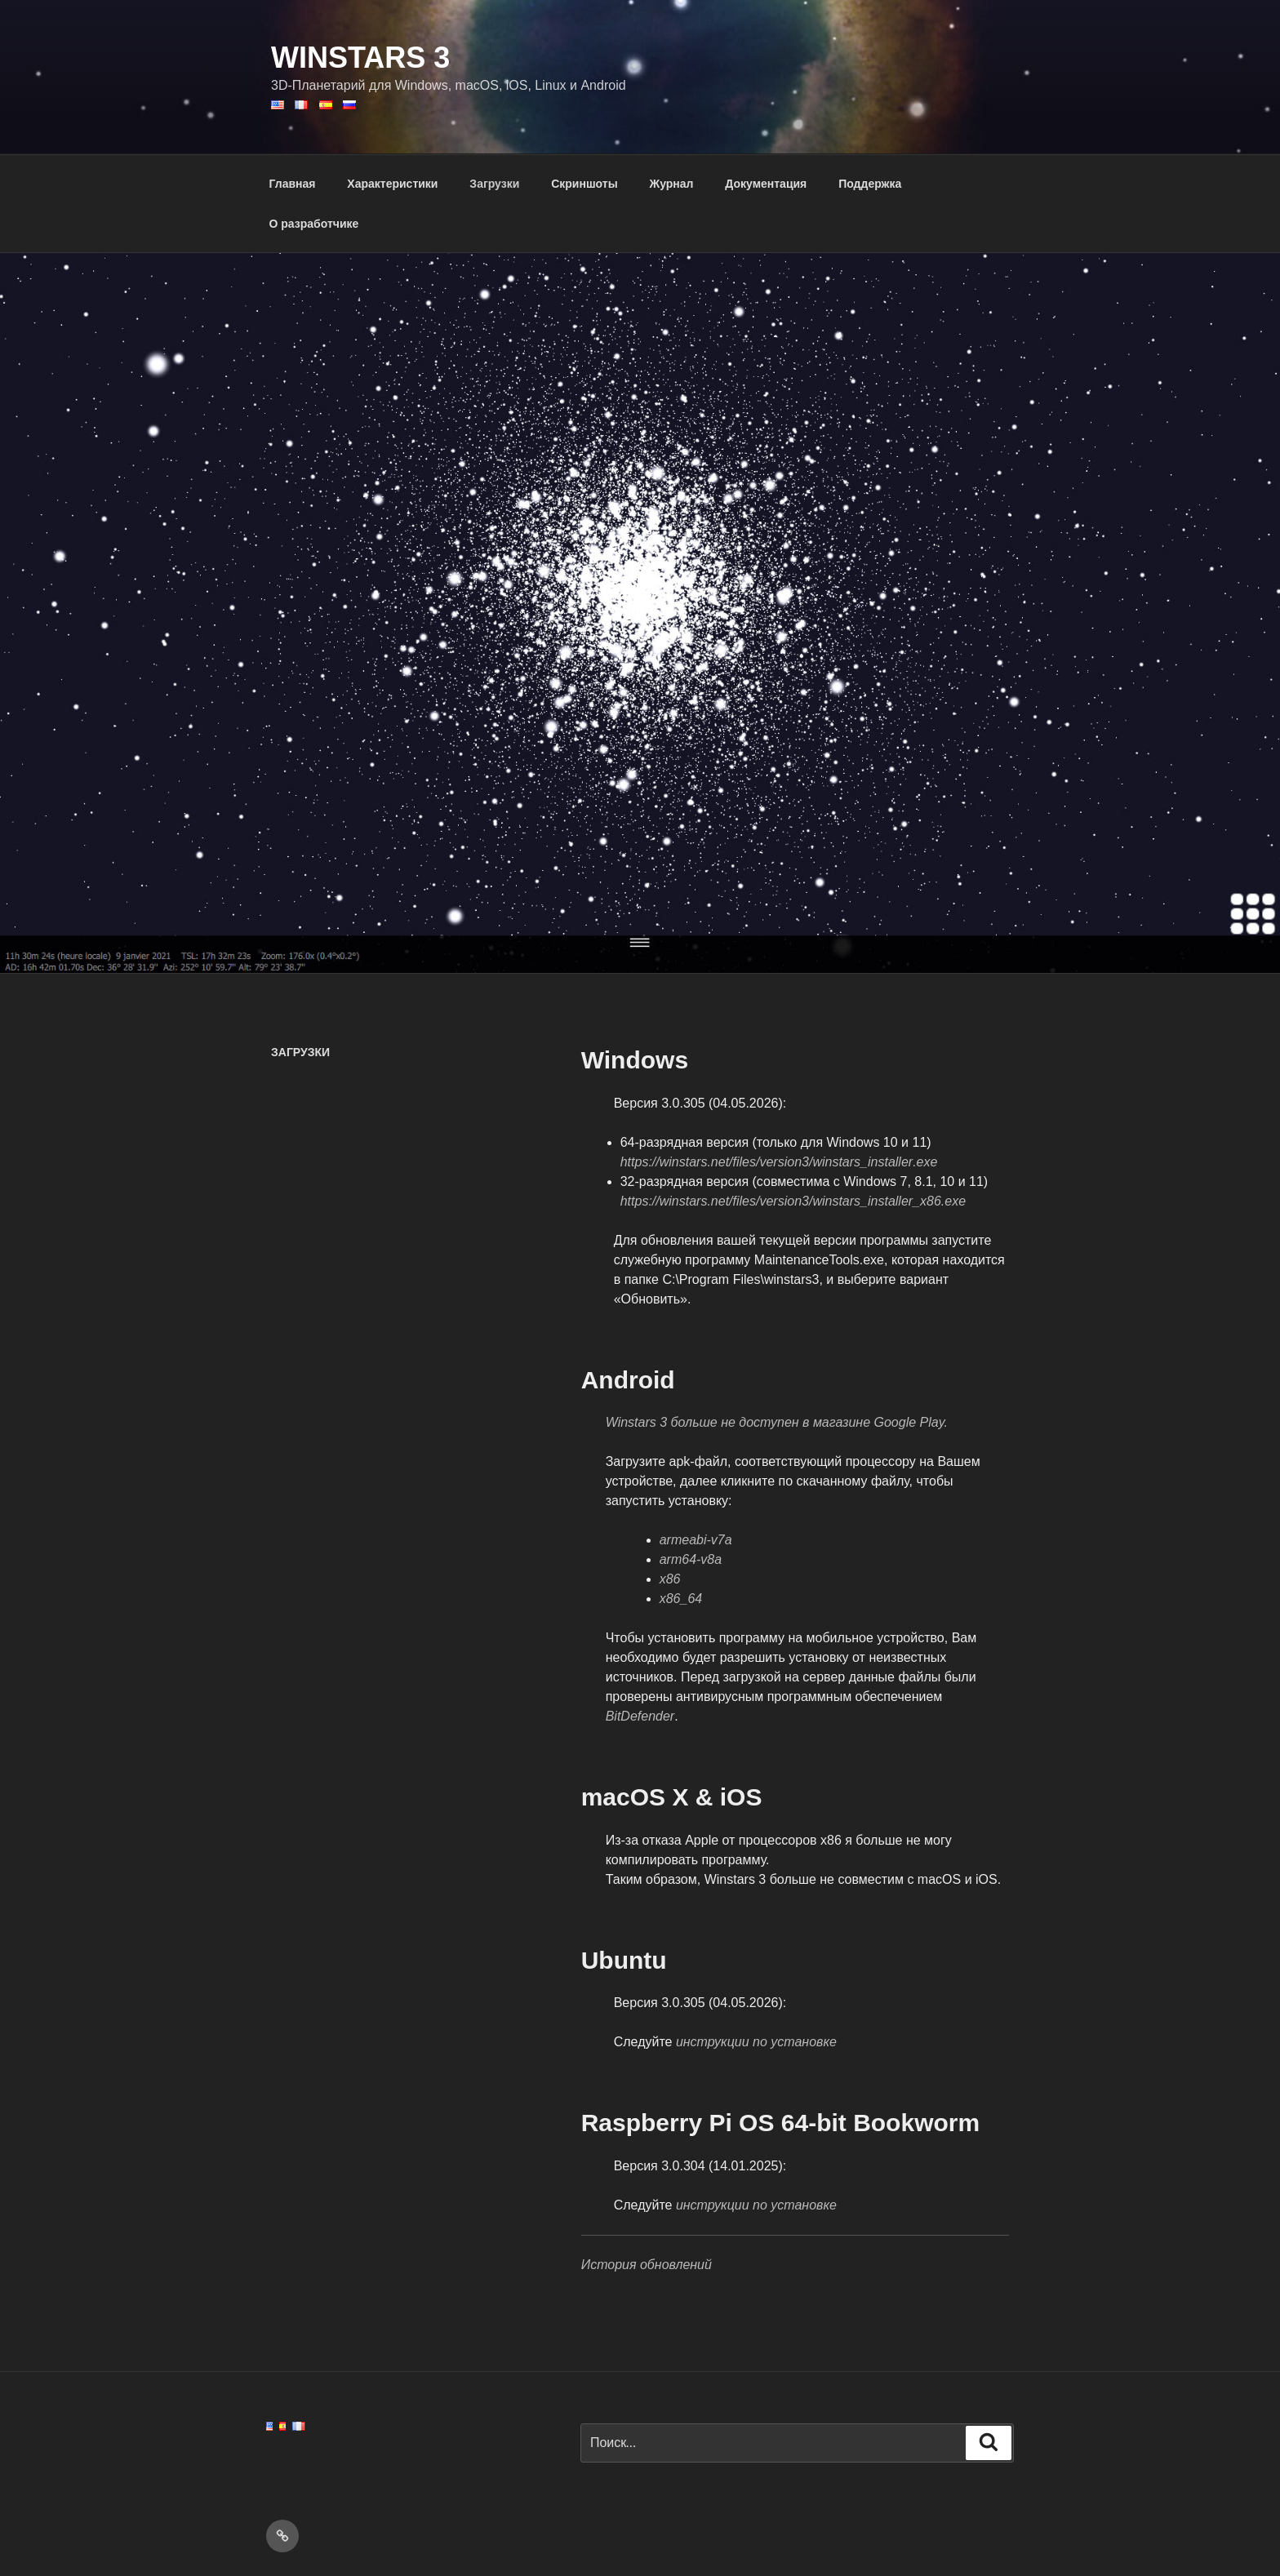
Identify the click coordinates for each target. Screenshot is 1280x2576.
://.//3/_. (779, 1162)
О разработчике (314, 223)
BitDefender (640, 1716)
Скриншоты (584, 183)
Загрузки (494, 183)
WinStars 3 (360, 57)
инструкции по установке (756, 2042)
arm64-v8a (691, 1559)
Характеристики (392, 183)
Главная (292, 183)
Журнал (672, 183)
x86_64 (681, 1599)
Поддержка (869, 183)
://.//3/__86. (793, 1201)
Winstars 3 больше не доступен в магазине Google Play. (777, 1422)
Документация (766, 183)
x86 (670, 1579)
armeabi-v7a (696, 1540)
